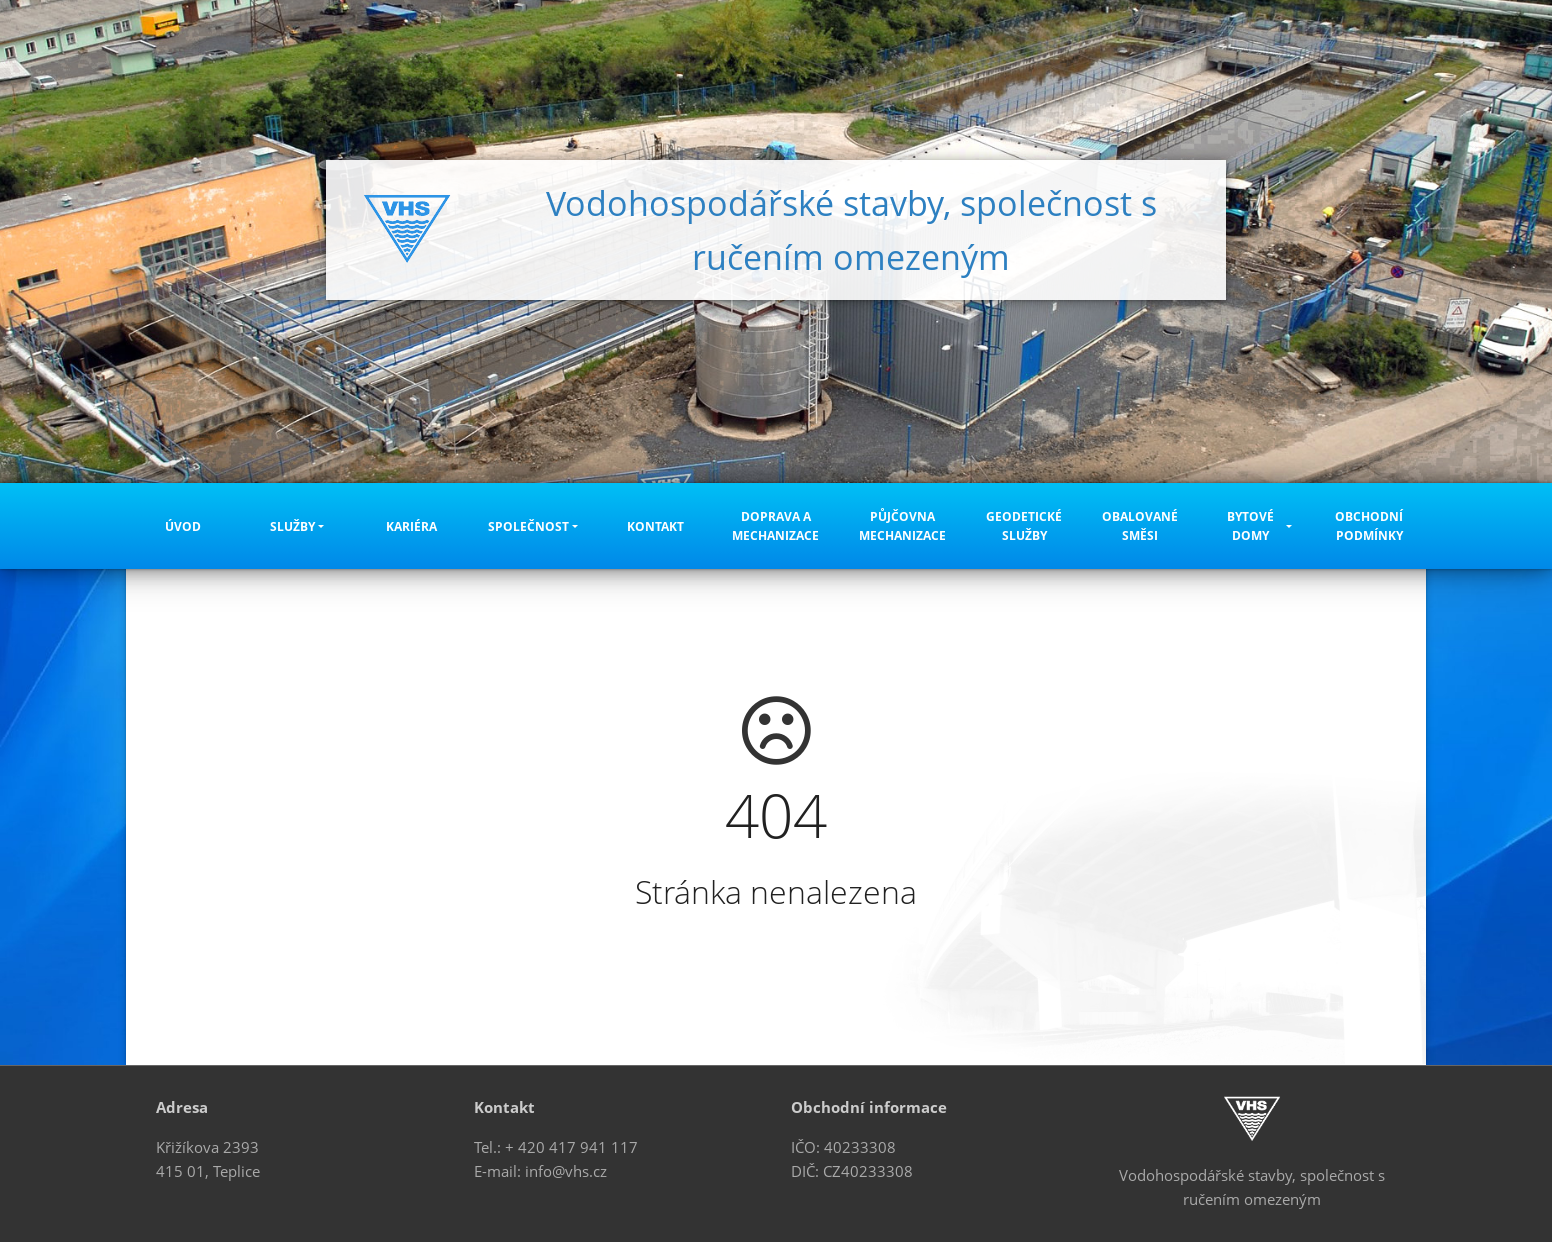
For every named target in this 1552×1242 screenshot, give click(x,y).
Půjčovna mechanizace (902, 526)
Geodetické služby (1024, 526)
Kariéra (411, 526)
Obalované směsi (1140, 526)
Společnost (528, 526)
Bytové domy (1250, 526)
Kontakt (655, 526)
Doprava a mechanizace (775, 526)
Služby (292, 526)
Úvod (183, 526)
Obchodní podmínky (1369, 526)
